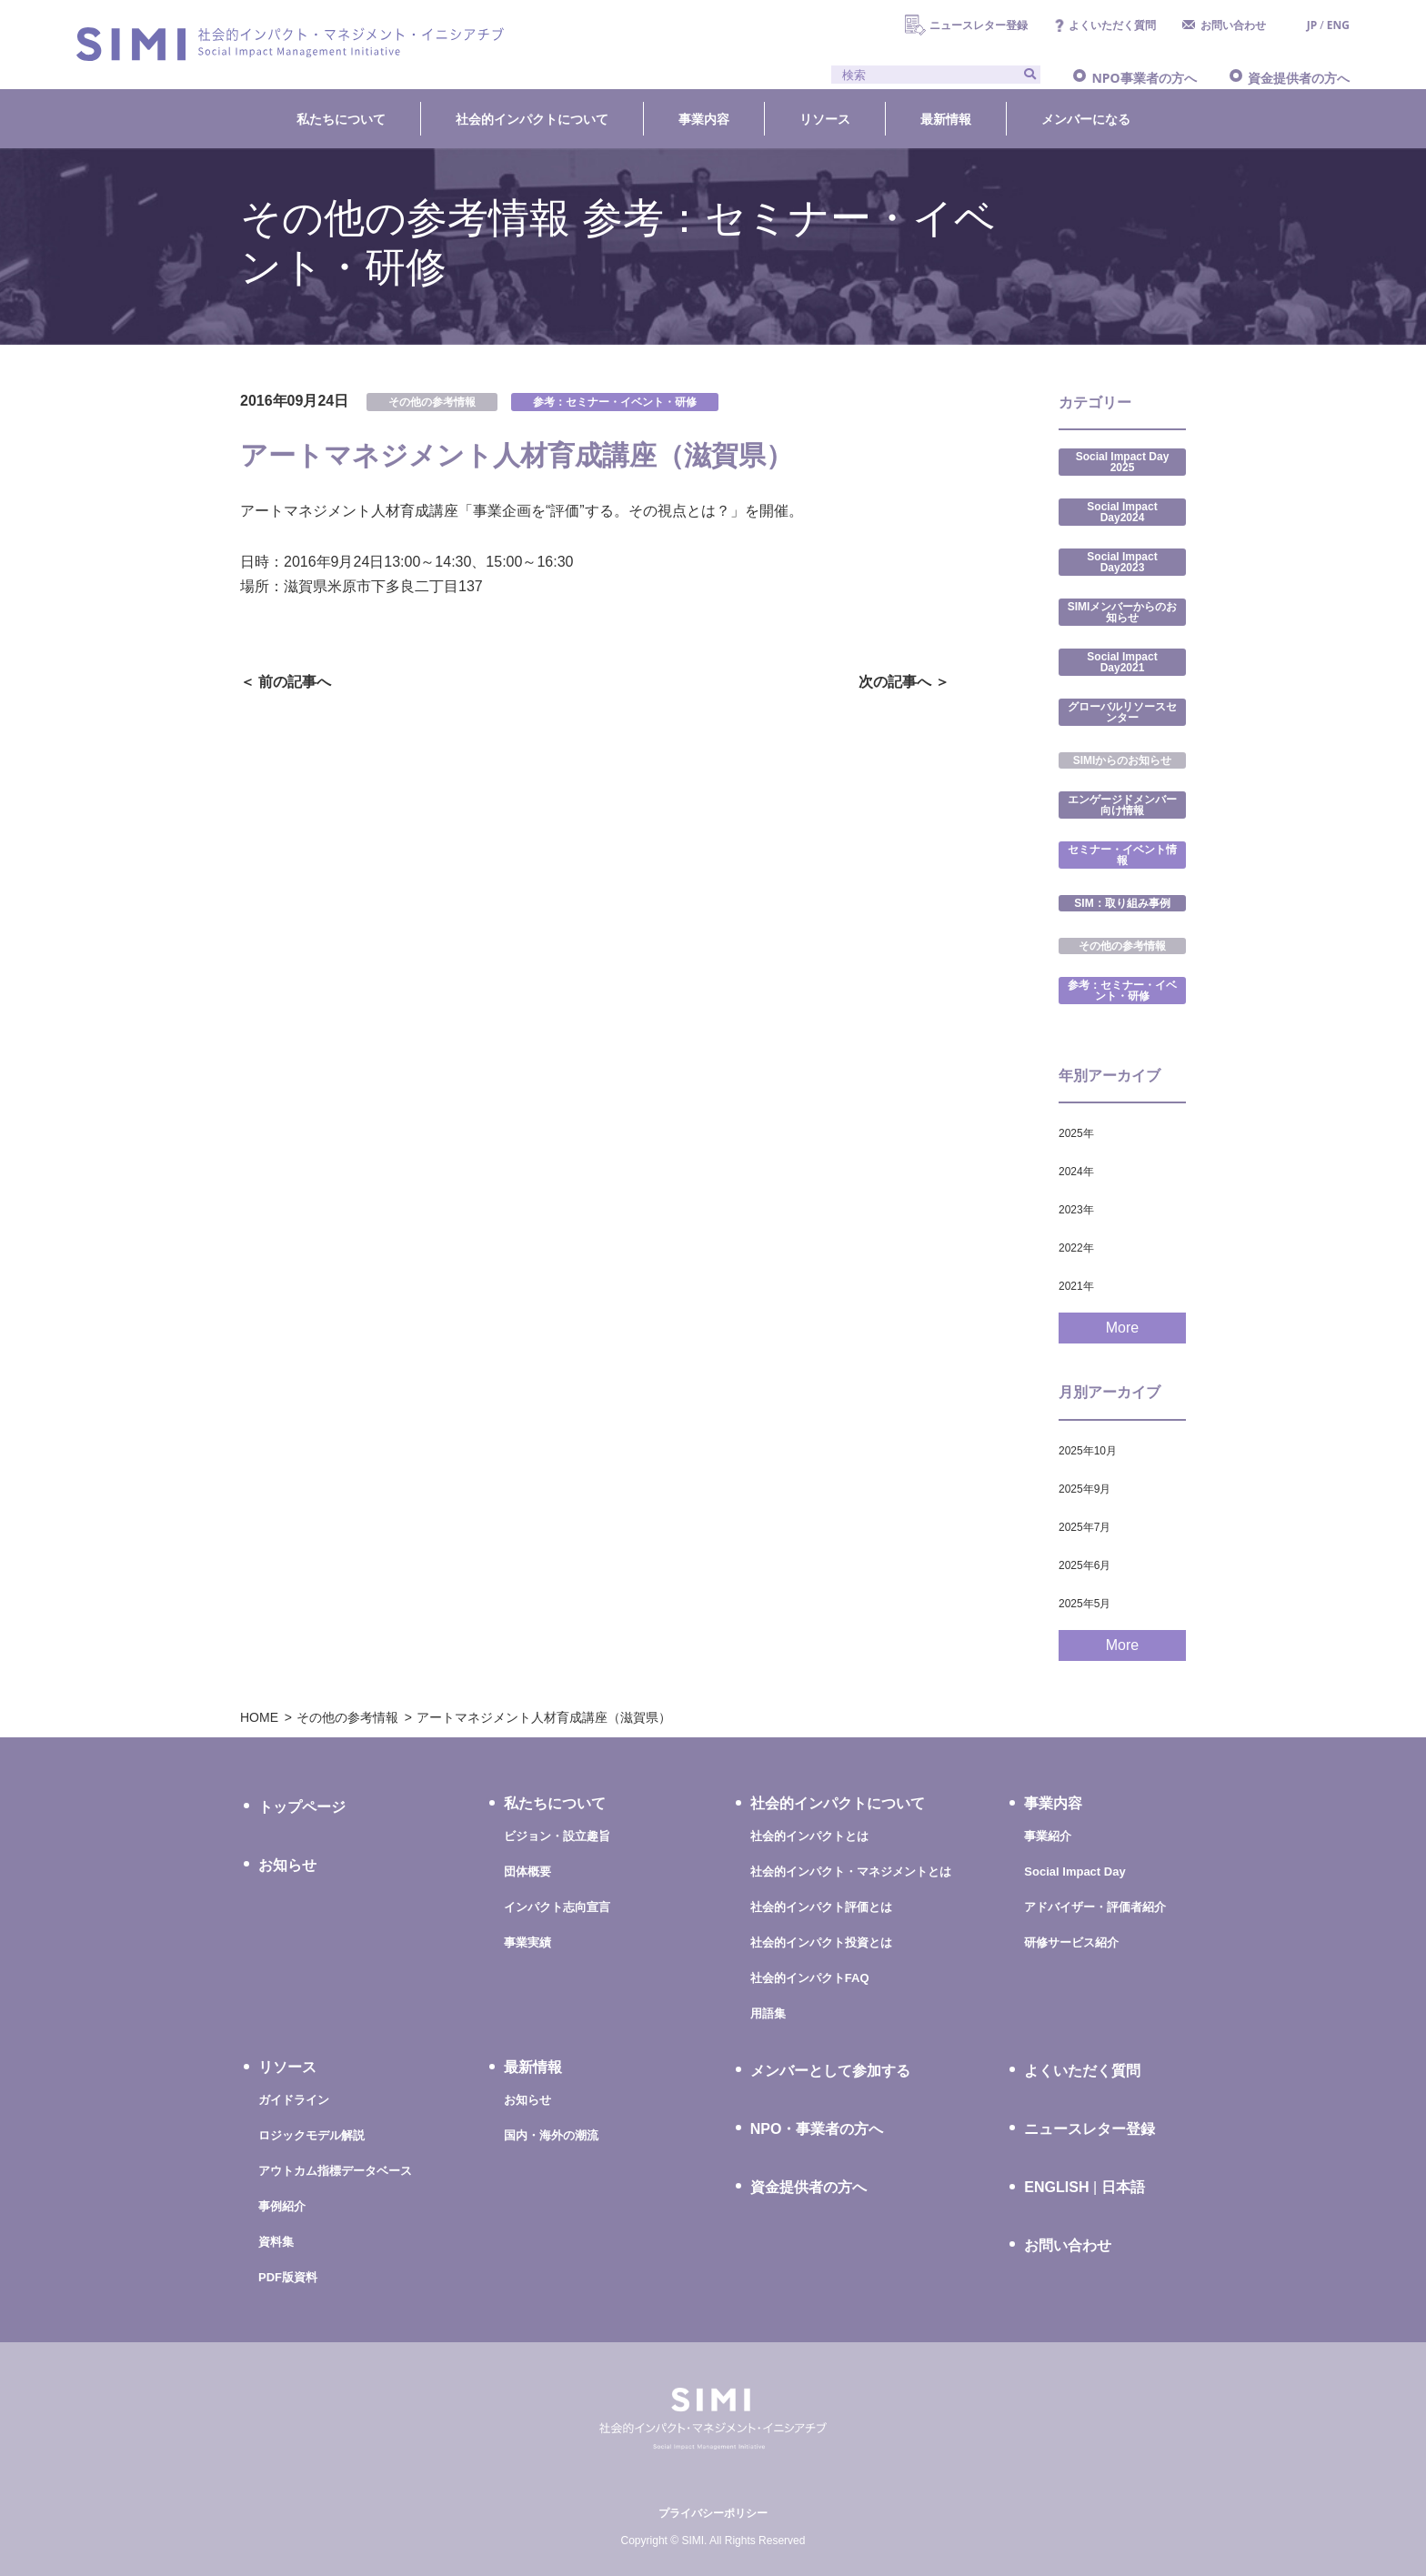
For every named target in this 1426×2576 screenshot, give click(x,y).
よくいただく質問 (1112, 25)
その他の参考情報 (432, 402)
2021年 (1076, 1286)
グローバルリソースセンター (1122, 712)
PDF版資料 (287, 2277)
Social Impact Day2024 (1122, 512)
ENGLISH (1056, 2187)
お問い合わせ (1233, 25)
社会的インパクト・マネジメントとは (850, 1871)
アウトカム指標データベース (335, 2171)
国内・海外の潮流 (551, 2135)
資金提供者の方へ (1299, 77)
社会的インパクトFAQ (809, 1978)
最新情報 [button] (945, 118)
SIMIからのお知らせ (1122, 760)
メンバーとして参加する (830, 2070)
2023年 (1076, 1209)
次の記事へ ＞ (904, 681)
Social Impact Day (1074, 1871)
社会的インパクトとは (809, 1836)
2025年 (1076, 1133)
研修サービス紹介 (1071, 1942)
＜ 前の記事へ (285, 681)
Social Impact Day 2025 (1123, 462)
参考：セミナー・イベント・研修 (615, 402)
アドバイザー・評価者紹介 (1095, 1907)
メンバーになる (1085, 118)
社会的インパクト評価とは (821, 1907)
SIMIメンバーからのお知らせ (1123, 612)
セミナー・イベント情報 (1122, 855)
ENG (1338, 25)
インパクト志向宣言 (557, 1907)
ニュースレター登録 (978, 25)
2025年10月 (1088, 1450)
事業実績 (527, 1942)
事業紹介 (1047, 1836)
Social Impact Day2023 (1122, 562)
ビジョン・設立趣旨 (557, 1836)
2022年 (1076, 1248)
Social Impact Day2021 (1122, 662)
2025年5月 (1084, 1603)
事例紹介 (282, 2206)
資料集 (276, 2242)
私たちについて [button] (341, 118)
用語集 (768, 2013)
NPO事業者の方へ (1143, 77)
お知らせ (287, 1865)
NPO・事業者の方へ (817, 2129)
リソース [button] (824, 118)
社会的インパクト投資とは (821, 1942)
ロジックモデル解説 (311, 2135)
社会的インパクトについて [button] (532, 118)
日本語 (1123, 2187)
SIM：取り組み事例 (1122, 903)
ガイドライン (293, 2100)
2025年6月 (1084, 1565)
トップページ (302, 1807)
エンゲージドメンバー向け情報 (1122, 805)
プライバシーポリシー (713, 2513)
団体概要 (527, 1871)
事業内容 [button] (703, 118)
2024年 (1076, 1171)
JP (1312, 25)
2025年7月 (1084, 1527)
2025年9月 (1084, 1489)
